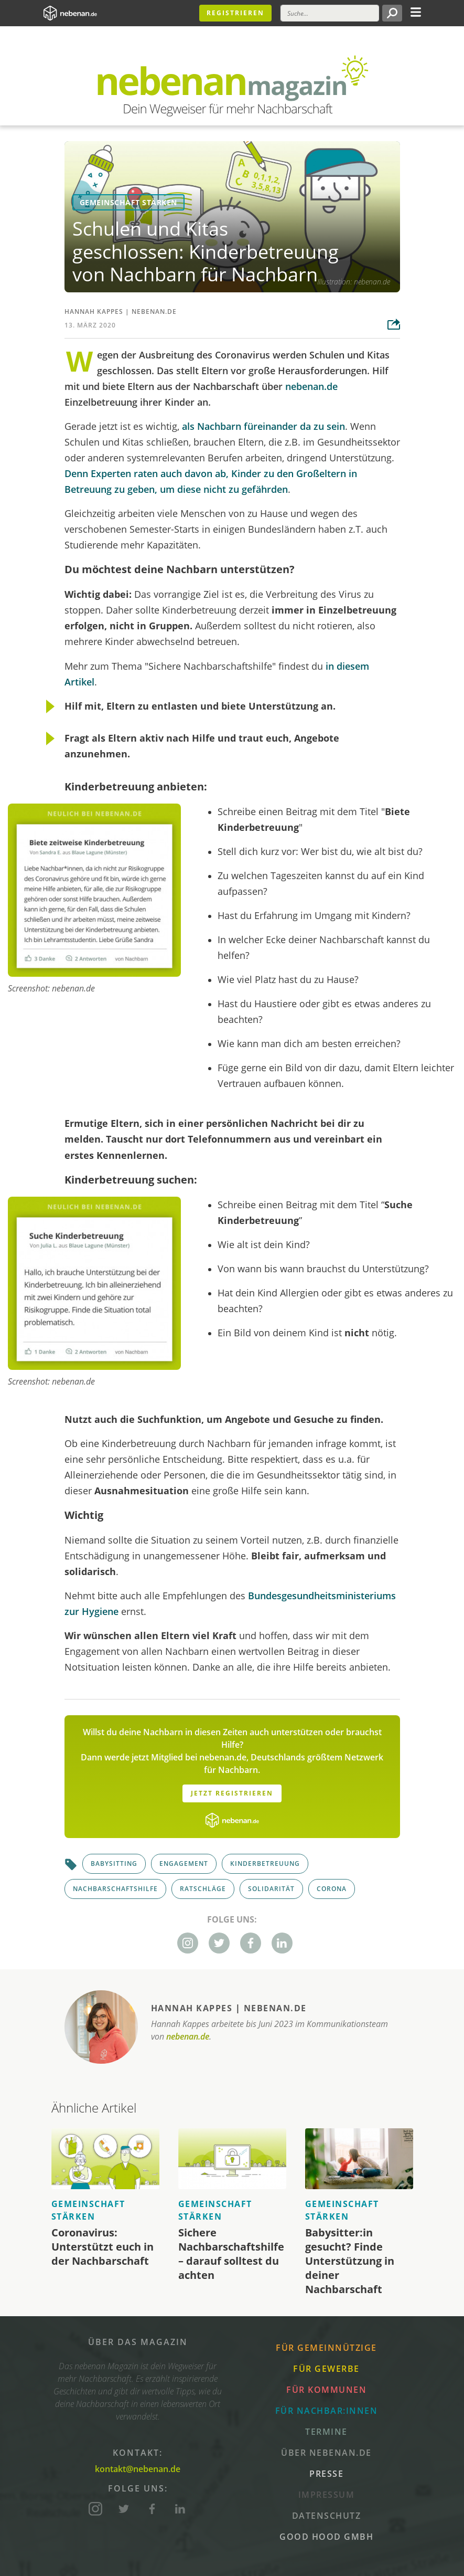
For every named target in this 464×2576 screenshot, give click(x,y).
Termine (326, 2431)
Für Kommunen (326, 2389)
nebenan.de (154, 311)
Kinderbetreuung (265, 1863)
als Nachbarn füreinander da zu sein (263, 426)
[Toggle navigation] (416, 11)
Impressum (326, 2494)
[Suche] (329, 13)
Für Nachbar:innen (326, 2410)
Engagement (183, 1863)
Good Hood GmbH (326, 2536)
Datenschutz (326, 2515)
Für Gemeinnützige (326, 2347)
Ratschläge (203, 1888)
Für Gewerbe (326, 2368)
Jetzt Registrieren (232, 1793)
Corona (332, 1888)
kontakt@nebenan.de (137, 2469)
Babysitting (114, 1863)
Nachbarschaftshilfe (115, 1888)
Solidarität (271, 1888)
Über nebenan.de (326, 2452)
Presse (326, 2473)
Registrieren (235, 12)
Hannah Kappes (93, 311)
